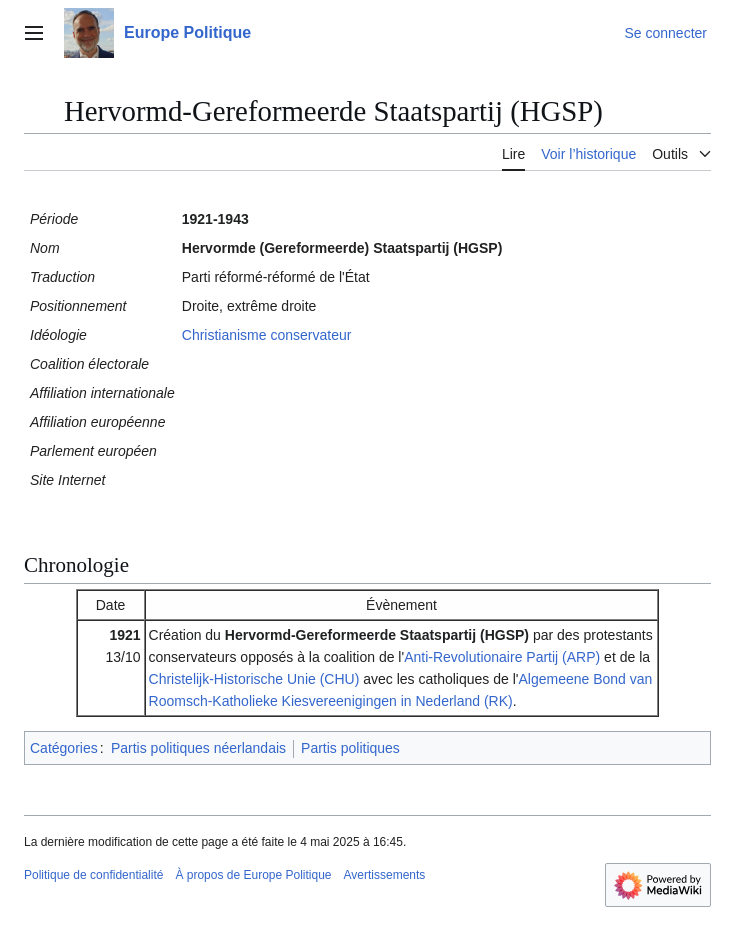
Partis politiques (350, 748)
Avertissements (385, 875)
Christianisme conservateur (267, 335)
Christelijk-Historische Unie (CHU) (254, 679)
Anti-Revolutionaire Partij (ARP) (502, 657)
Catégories (64, 748)
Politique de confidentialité (93, 875)
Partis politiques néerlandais (198, 748)
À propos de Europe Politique (253, 875)
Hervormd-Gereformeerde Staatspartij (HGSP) (377, 635)
